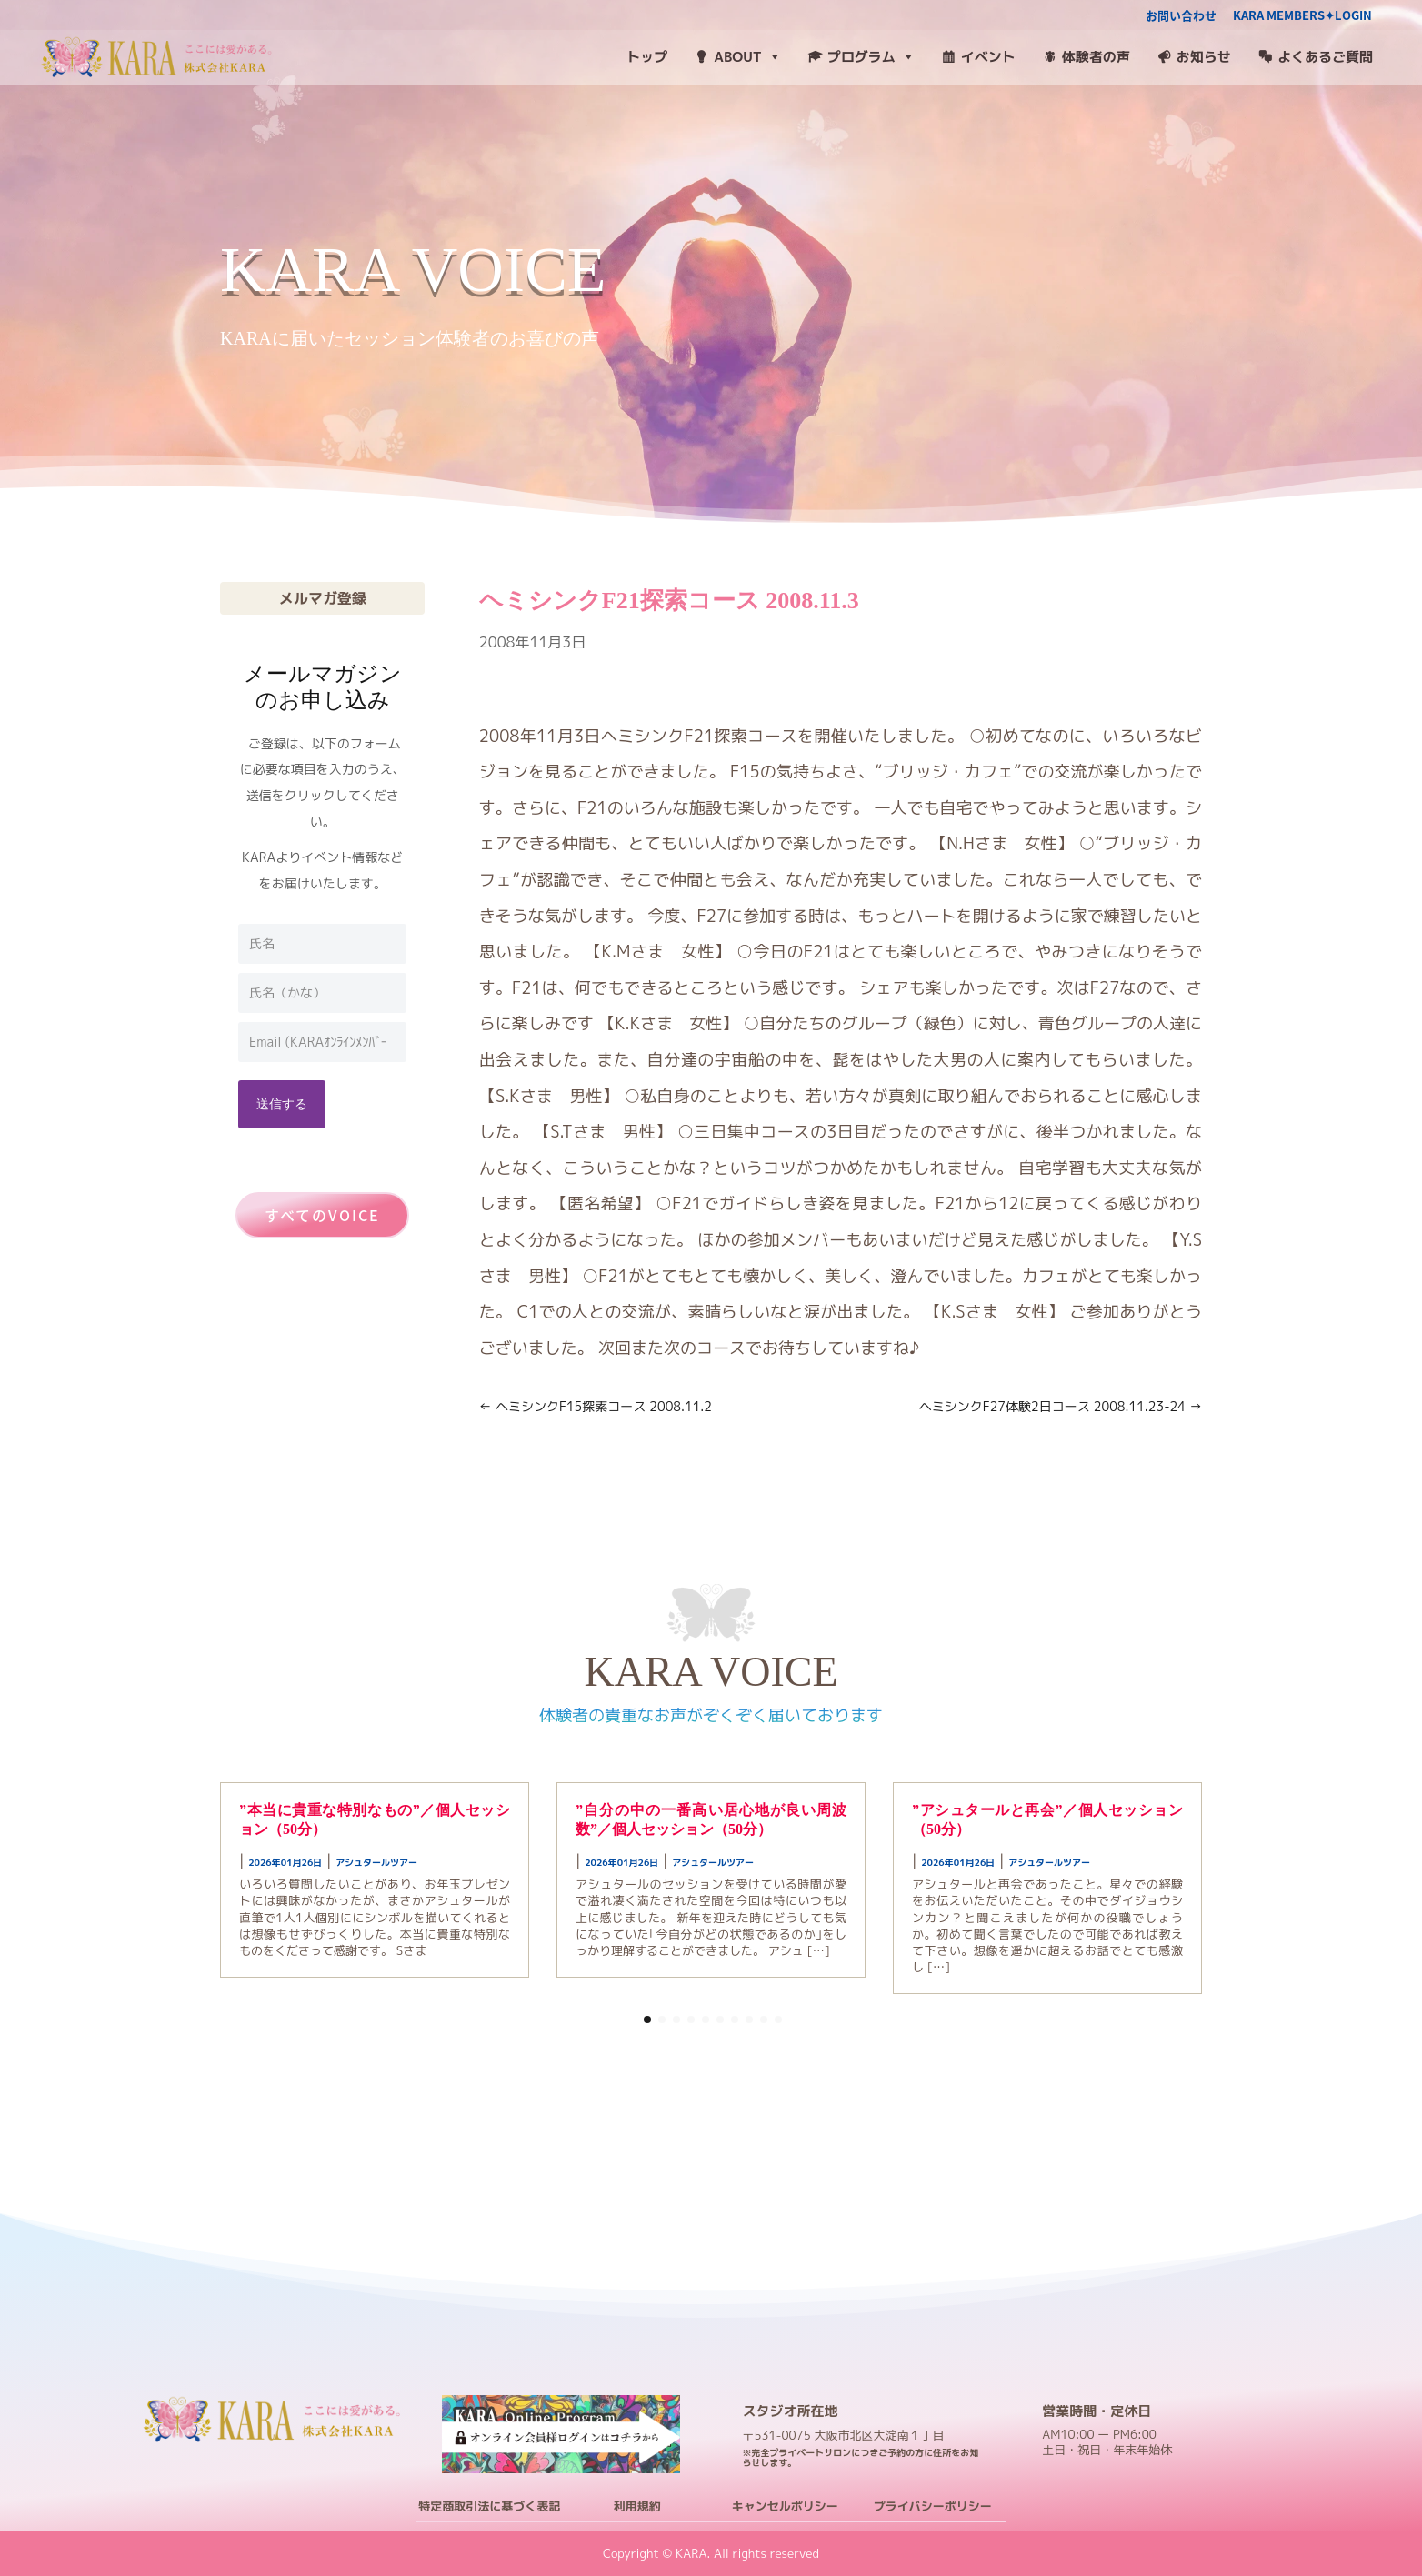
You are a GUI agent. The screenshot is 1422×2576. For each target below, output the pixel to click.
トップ (646, 56)
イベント (988, 56)
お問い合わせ (1181, 16)
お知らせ (1204, 56)
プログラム (871, 57)
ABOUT (747, 57)
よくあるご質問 (1325, 56)
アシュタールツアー (376, 1862)
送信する (281, 1103)
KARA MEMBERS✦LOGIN (1302, 16)
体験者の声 (1096, 56)
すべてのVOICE (322, 1215)
